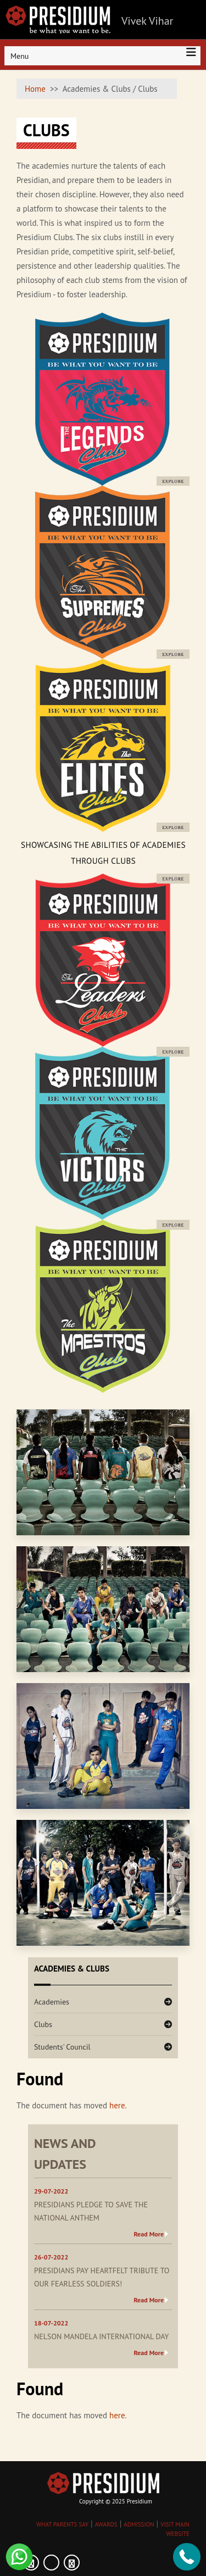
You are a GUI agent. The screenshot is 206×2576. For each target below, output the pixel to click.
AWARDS (106, 2524)
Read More (148, 2234)
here (117, 2105)
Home (35, 89)
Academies (51, 2002)
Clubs (43, 2024)
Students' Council (62, 2047)
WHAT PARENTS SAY (62, 2524)
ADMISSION (139, 2524)
